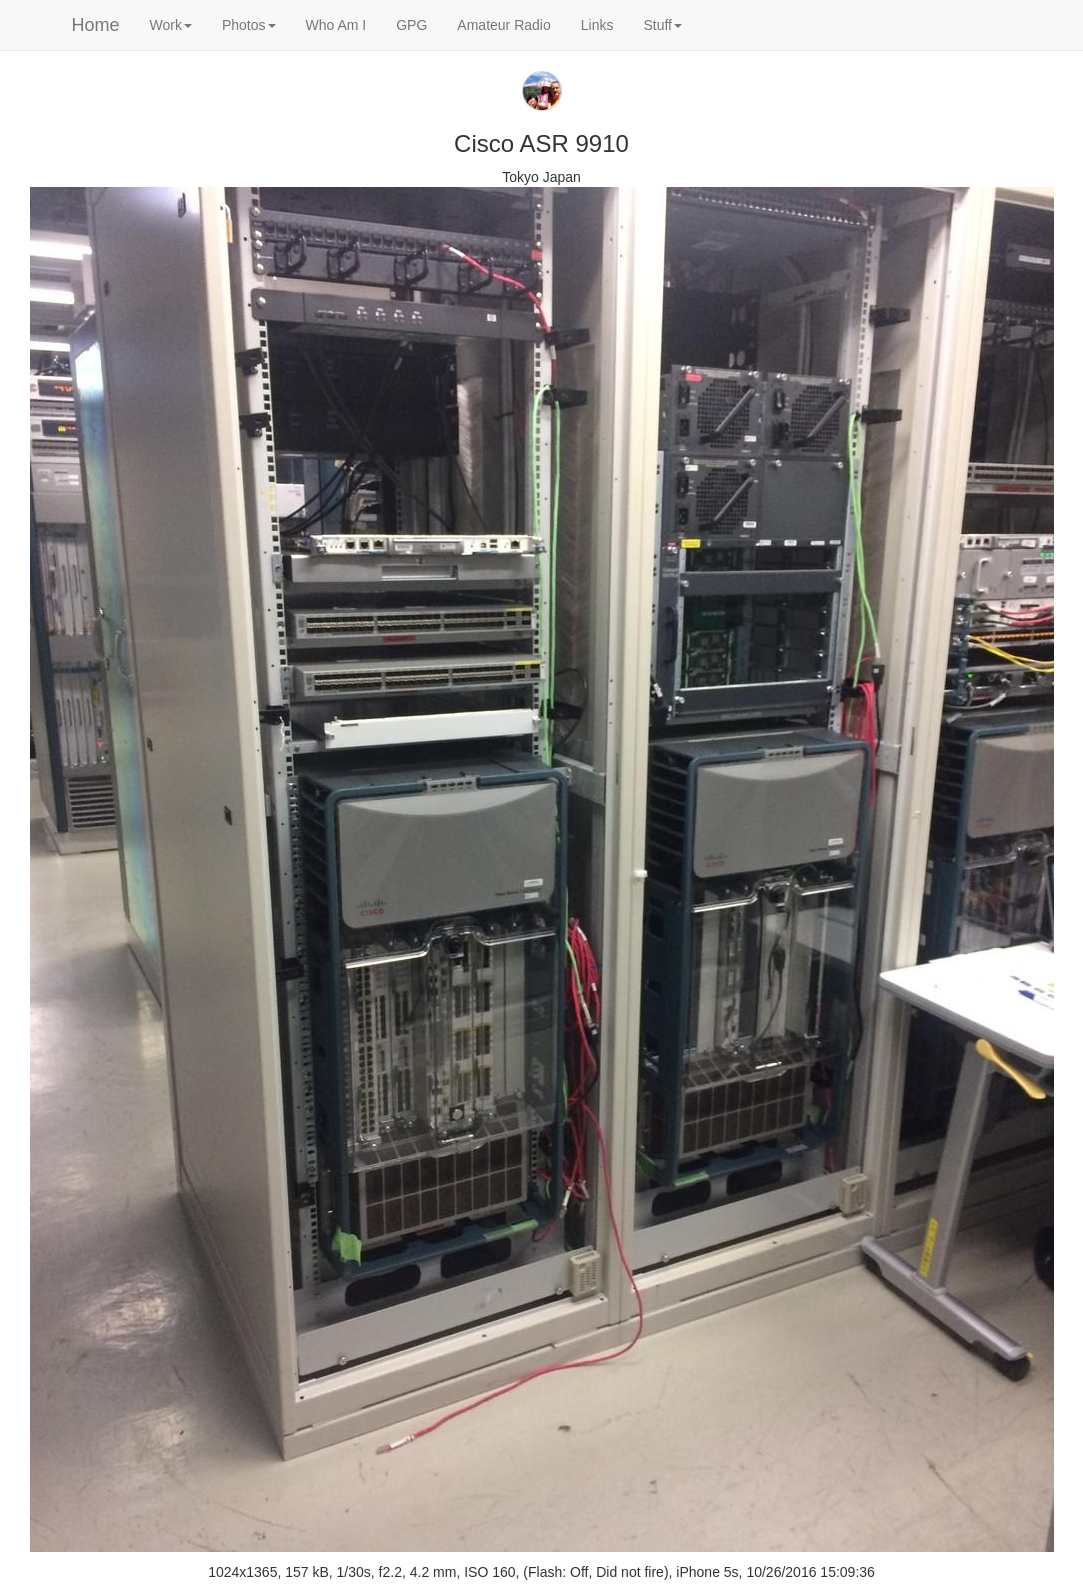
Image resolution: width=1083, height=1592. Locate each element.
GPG (411, 25)
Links (597, 25)
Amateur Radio (503, 25)
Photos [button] (249, 25)
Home (96, 25)
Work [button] (171, 25)
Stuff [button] (662, 25)
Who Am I (336, 25)
